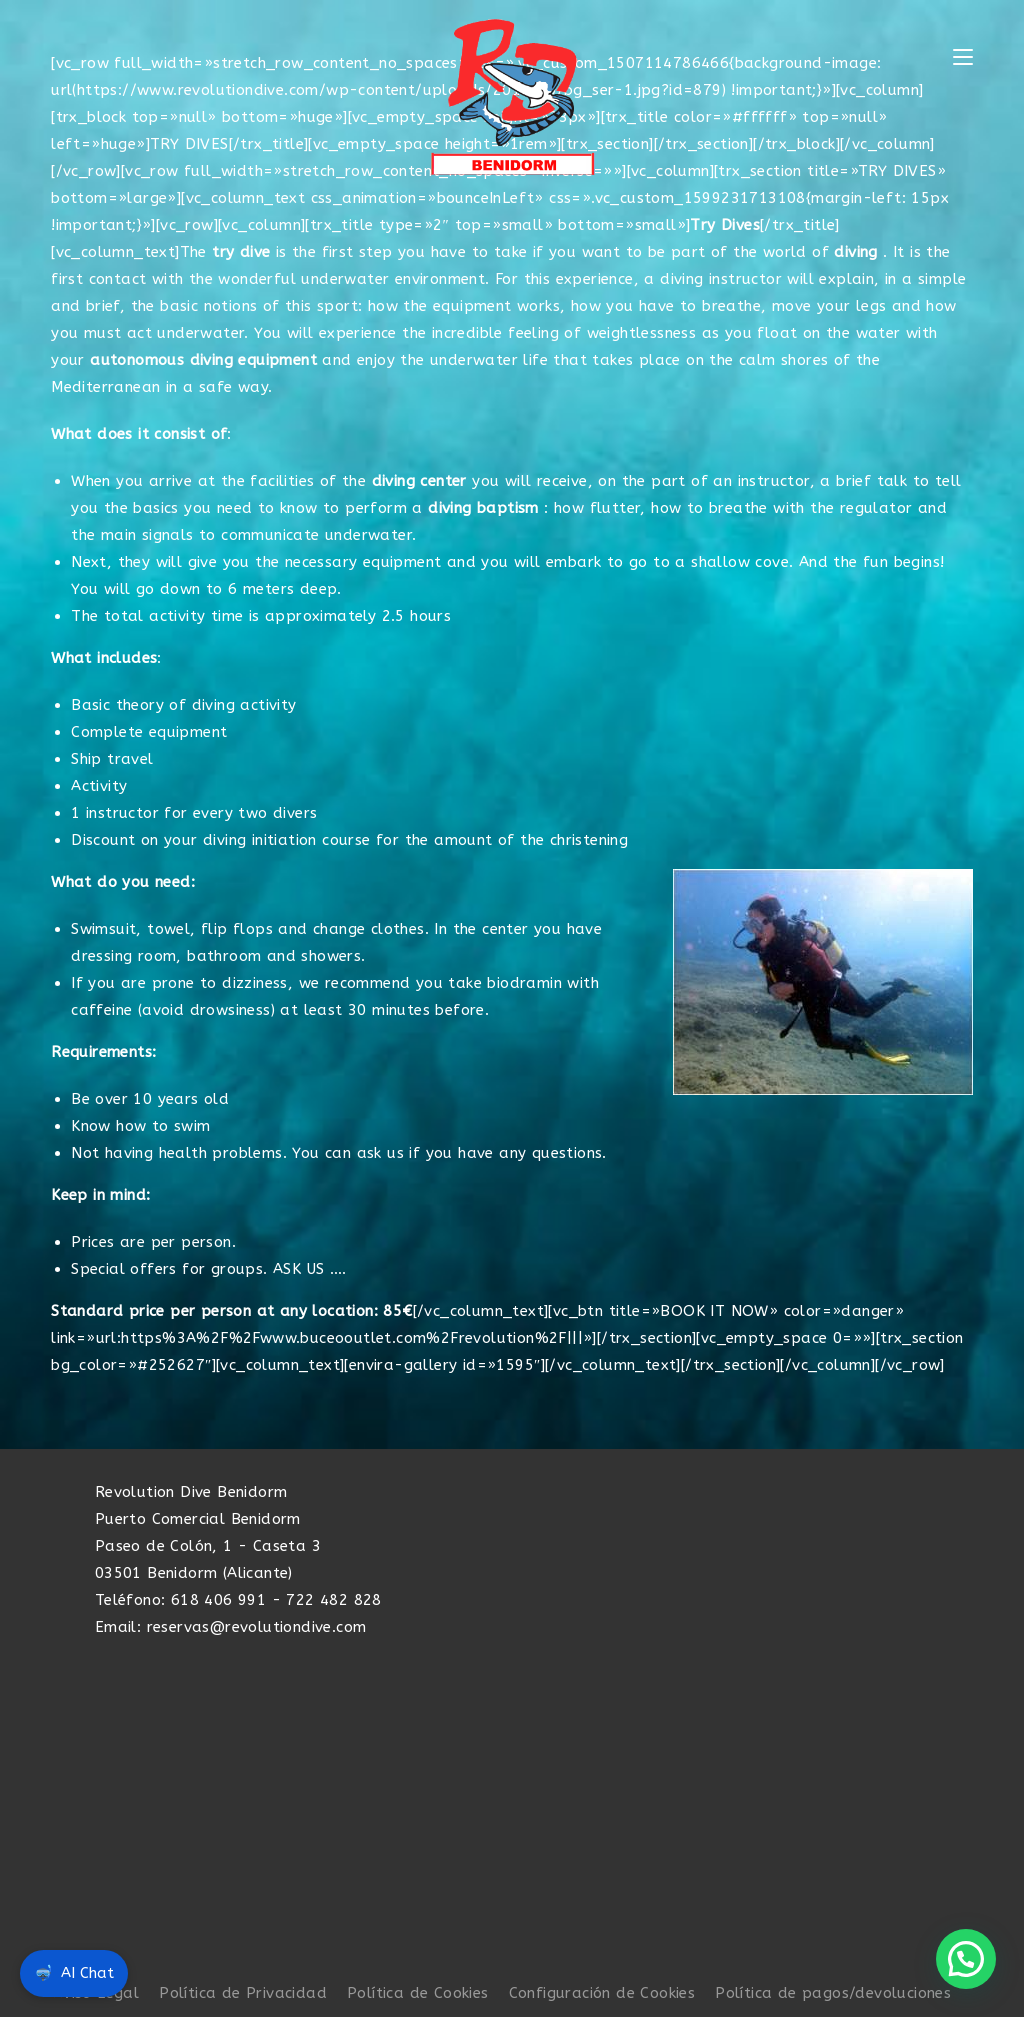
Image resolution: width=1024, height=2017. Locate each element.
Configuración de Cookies (602, 1993)
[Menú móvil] (963, 58)
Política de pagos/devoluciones (833, 1993)
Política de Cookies (418, 1993)
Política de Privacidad (243, 1993)
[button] (966, 1959)
